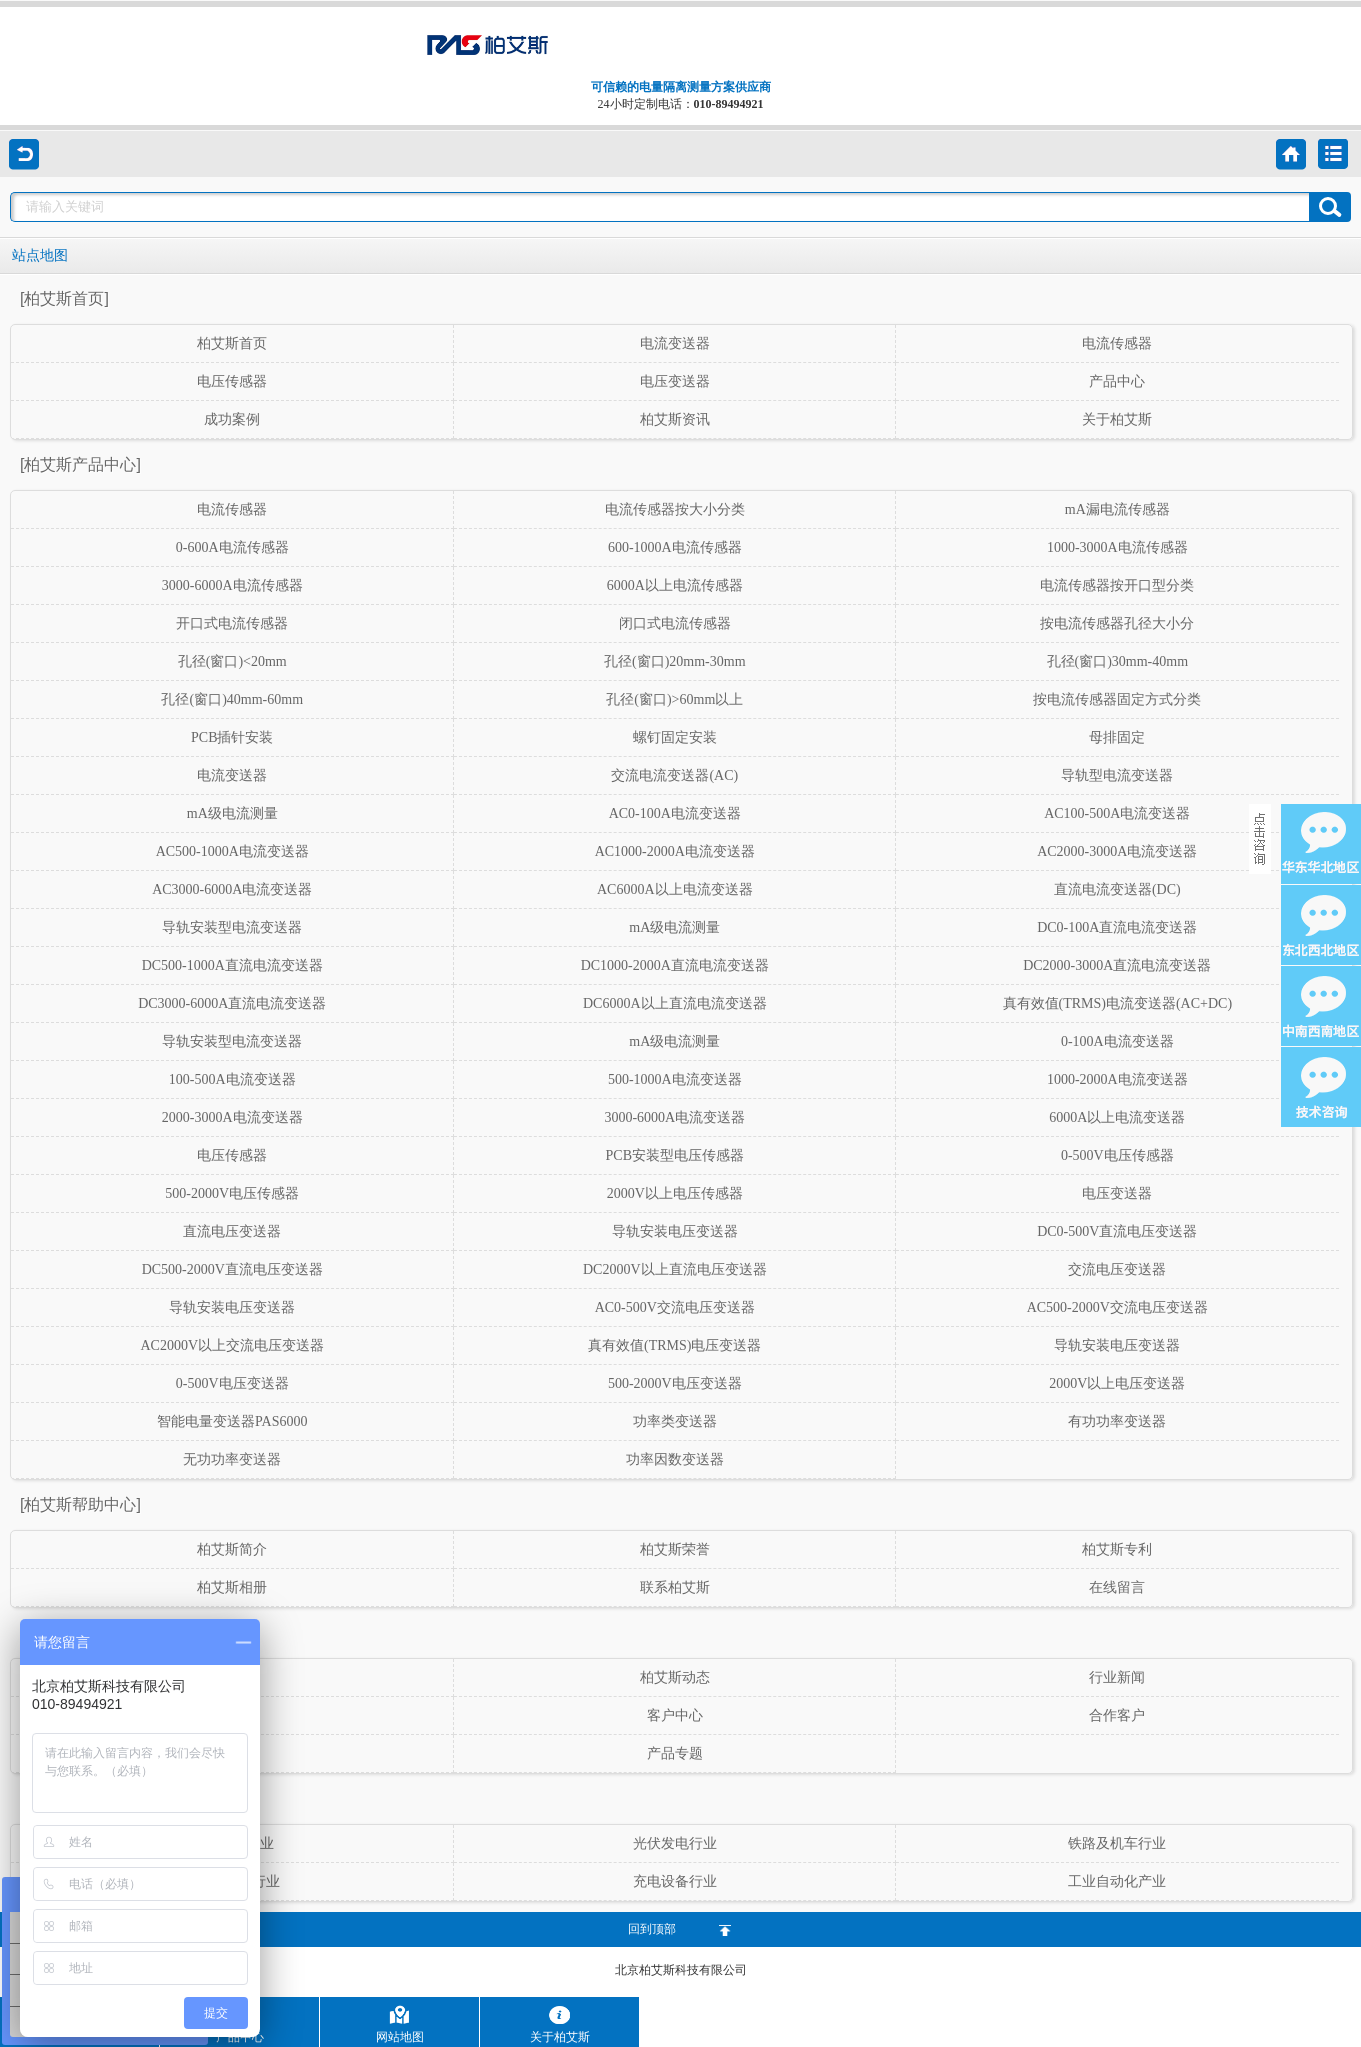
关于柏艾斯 (560, 2024)
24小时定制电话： (681, 104)
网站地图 (400, 2024)
